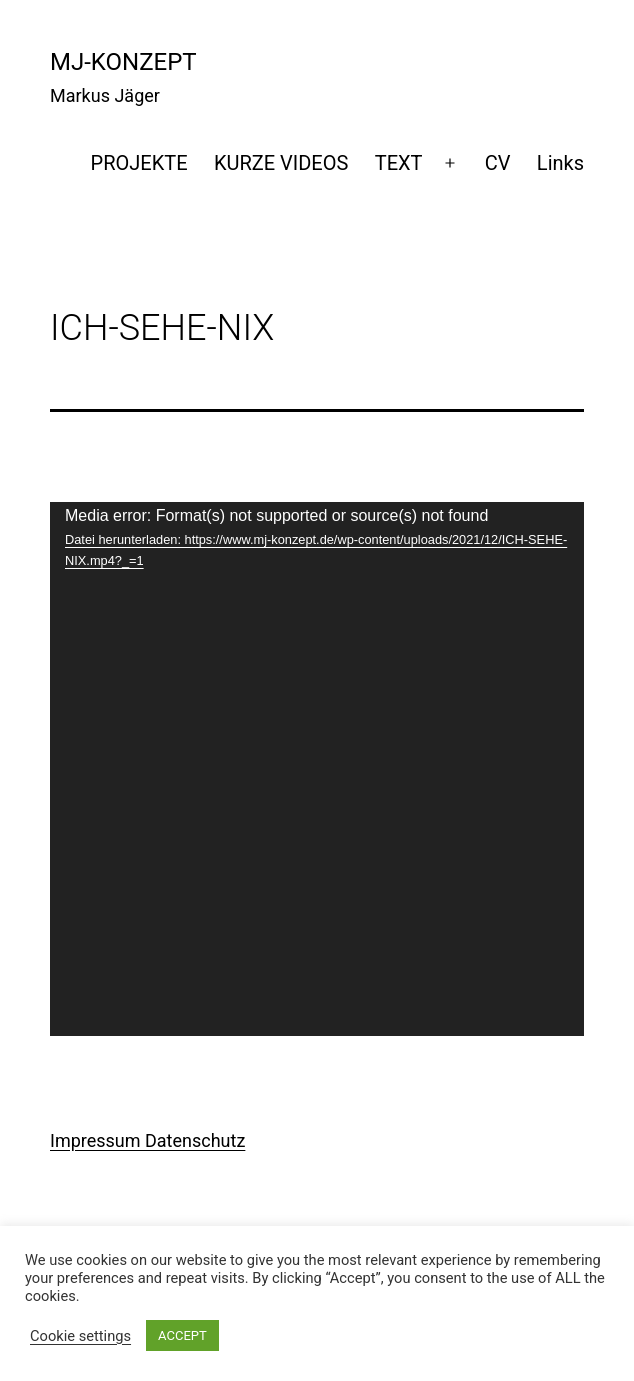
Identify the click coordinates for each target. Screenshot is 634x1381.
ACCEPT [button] (182, 1335)
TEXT (399, 163)
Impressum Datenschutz (147, 1140)
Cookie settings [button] (80, 1336)
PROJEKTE (139, 163)
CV (498, 163)
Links (560, 163)
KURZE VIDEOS (281, 163)
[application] (317, 769)
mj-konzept (123, 62)
